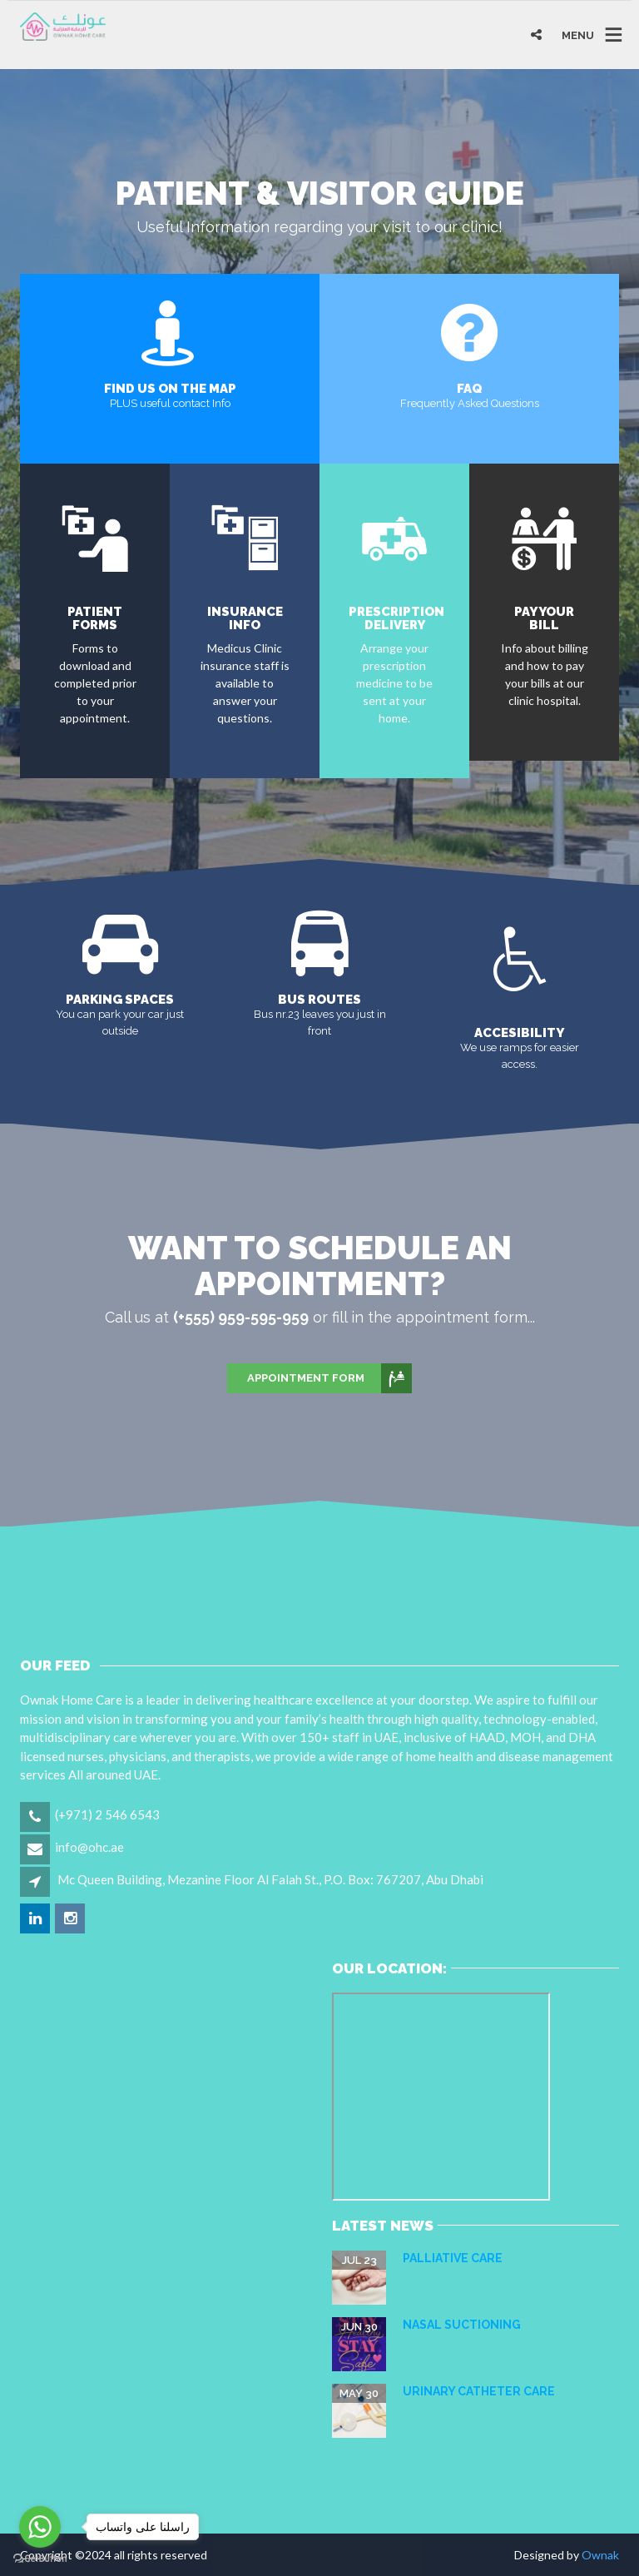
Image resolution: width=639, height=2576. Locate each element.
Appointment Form (329, 1378)
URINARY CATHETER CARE (479, 2391)
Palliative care (453, 2258)
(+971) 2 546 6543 (107, 1814)
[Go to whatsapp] (40, 2527)
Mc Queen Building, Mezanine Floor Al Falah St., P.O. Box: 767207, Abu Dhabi (270, 1879)
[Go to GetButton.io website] (40, 2559)
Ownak (600, 2555)
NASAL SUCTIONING (462, 2324)
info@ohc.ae (89, 1846)
